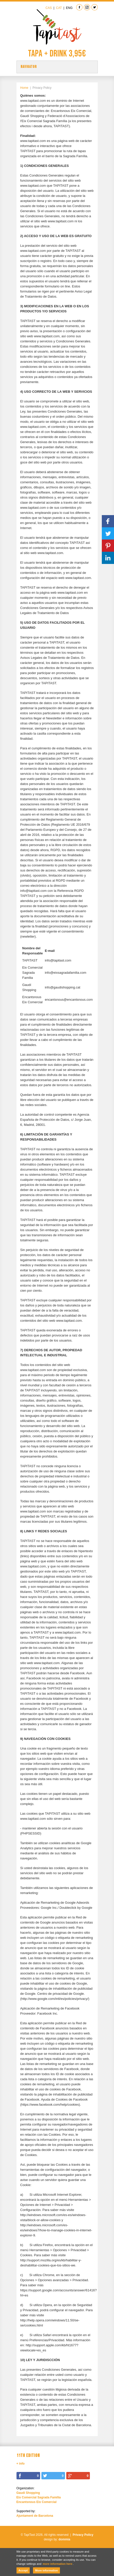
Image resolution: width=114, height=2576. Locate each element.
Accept (23, 2570)
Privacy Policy (83, 2535)
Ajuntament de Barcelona (35, 2515)
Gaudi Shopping (28, 2493)
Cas (48, 8)
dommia (64, 2539)
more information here (57, 2563)
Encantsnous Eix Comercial (37, 2502)
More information (46, 2570)
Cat (59, 8)
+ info (21, 2463)
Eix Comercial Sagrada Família (39, 2497)
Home (24, 88)
